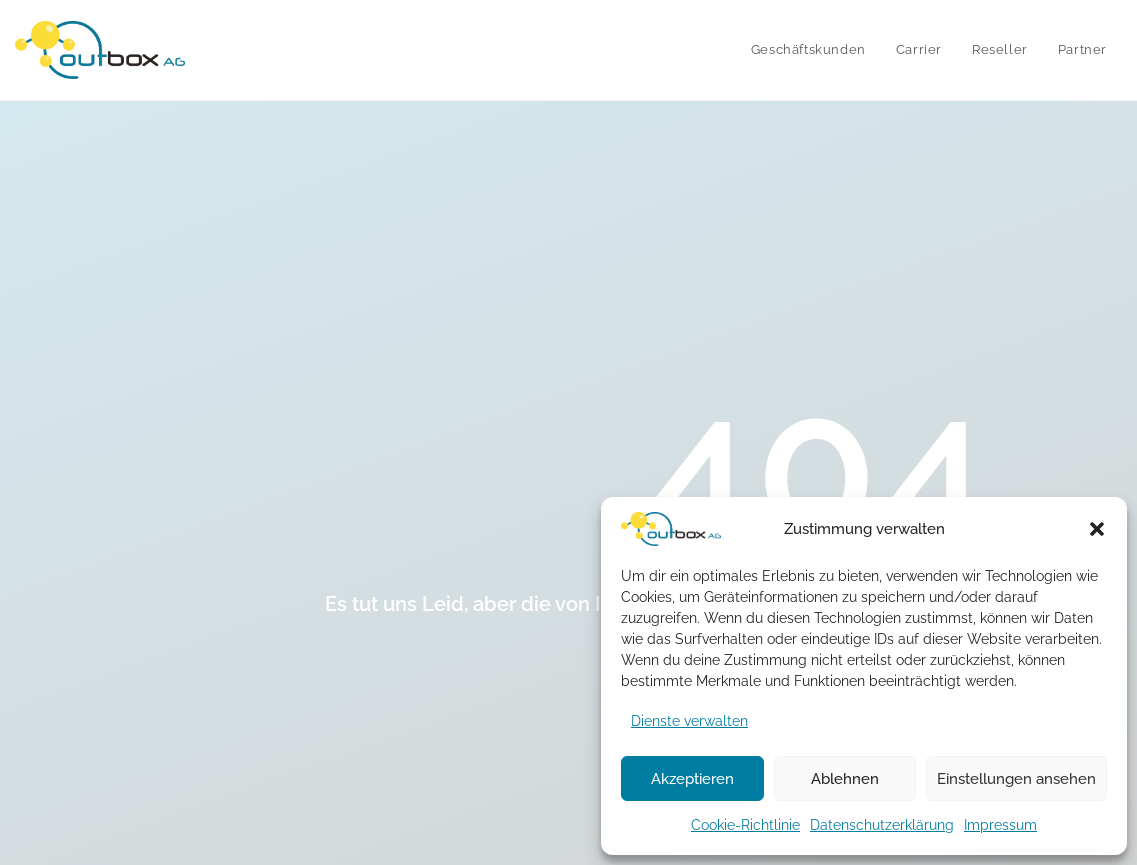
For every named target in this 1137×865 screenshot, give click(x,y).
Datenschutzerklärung (882, 825)
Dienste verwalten (689, 721)
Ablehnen (845, 779)
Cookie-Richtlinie (745, 825)
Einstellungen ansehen (1016, 779)
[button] (1097, 529)
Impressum (1000, 825)
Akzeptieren (692, 779)
